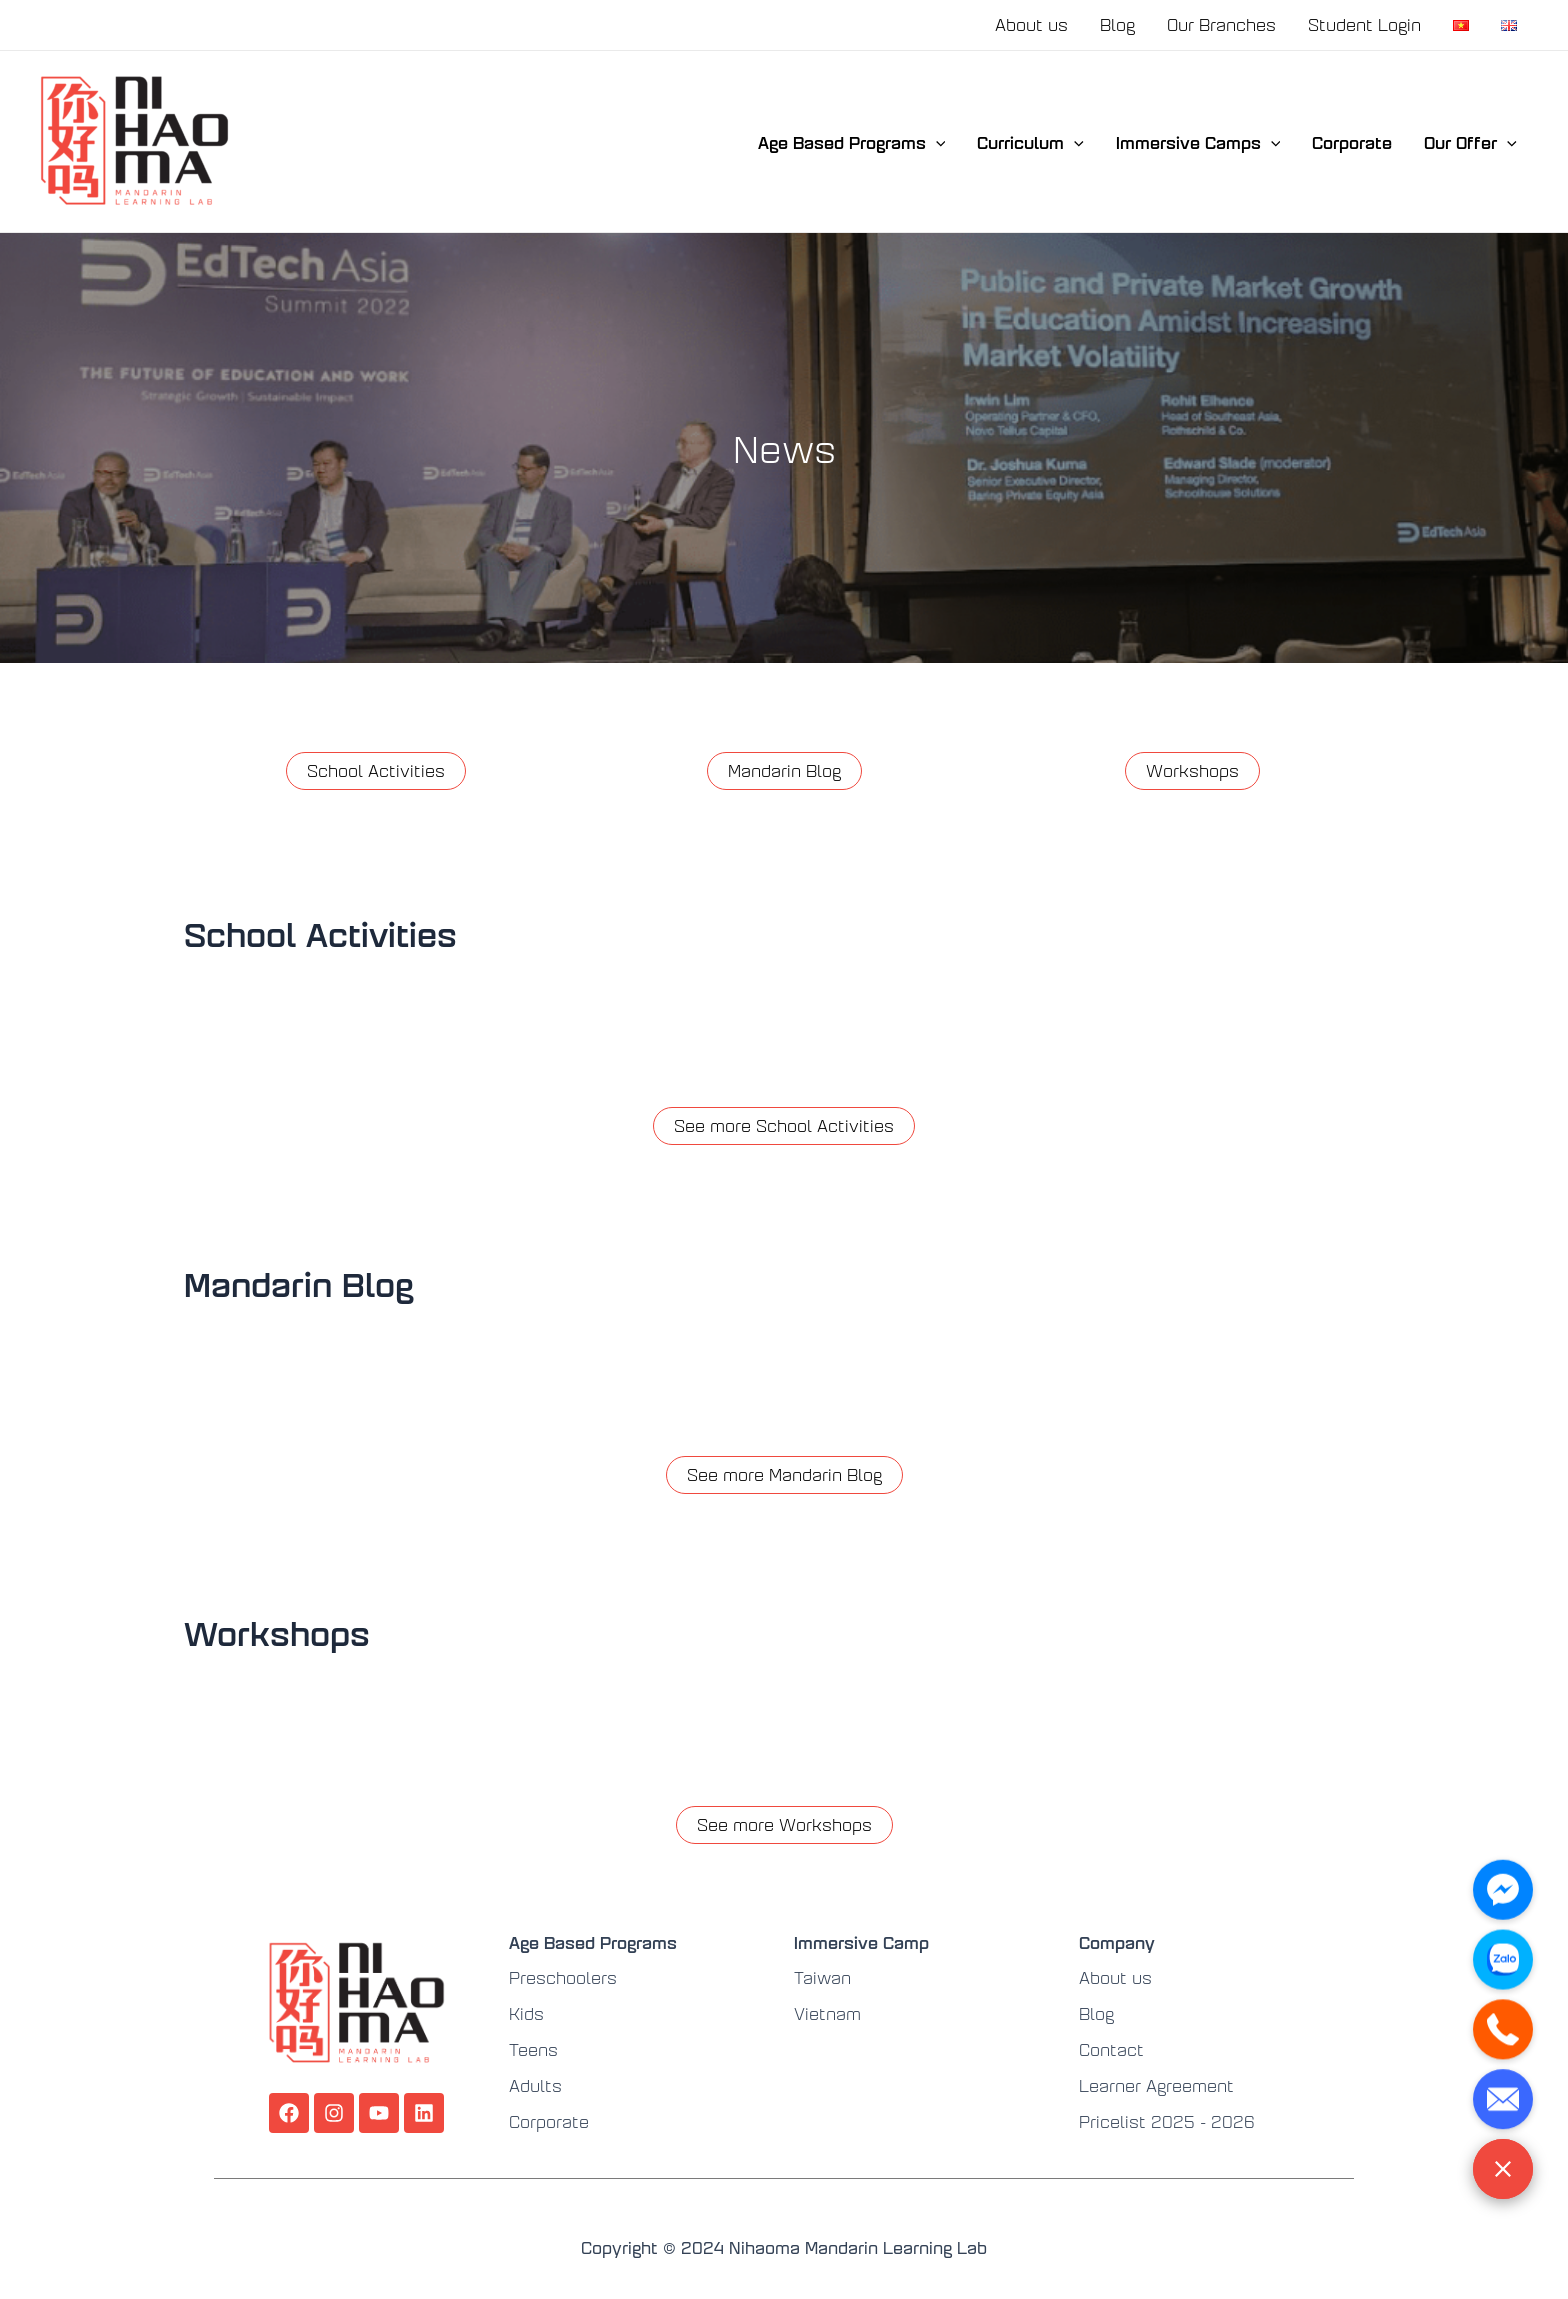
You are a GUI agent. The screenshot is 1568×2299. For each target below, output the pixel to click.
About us (1031, 24)
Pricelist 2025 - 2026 (1167, 2121)
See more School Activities (784, 1125)
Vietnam (827, 2013)
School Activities (376, 770)
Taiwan (822, 1977)
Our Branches (1221, 24)
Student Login (1364, 24)
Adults (535, 2085)
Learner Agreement (1156, 2085)
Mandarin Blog (784, 770)
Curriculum (1030, 142)
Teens (533, 2049)
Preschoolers (563, 1977)
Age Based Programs (852, 142)
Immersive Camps (1198, 142)
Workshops (1192, 770)
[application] (936, 142)
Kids (526, 2013)
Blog (1117, 24)
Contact (1111, 2049)
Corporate (1352, 142)
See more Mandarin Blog (784, 1474)
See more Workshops (784, 1824)
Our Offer (1470, 142)
